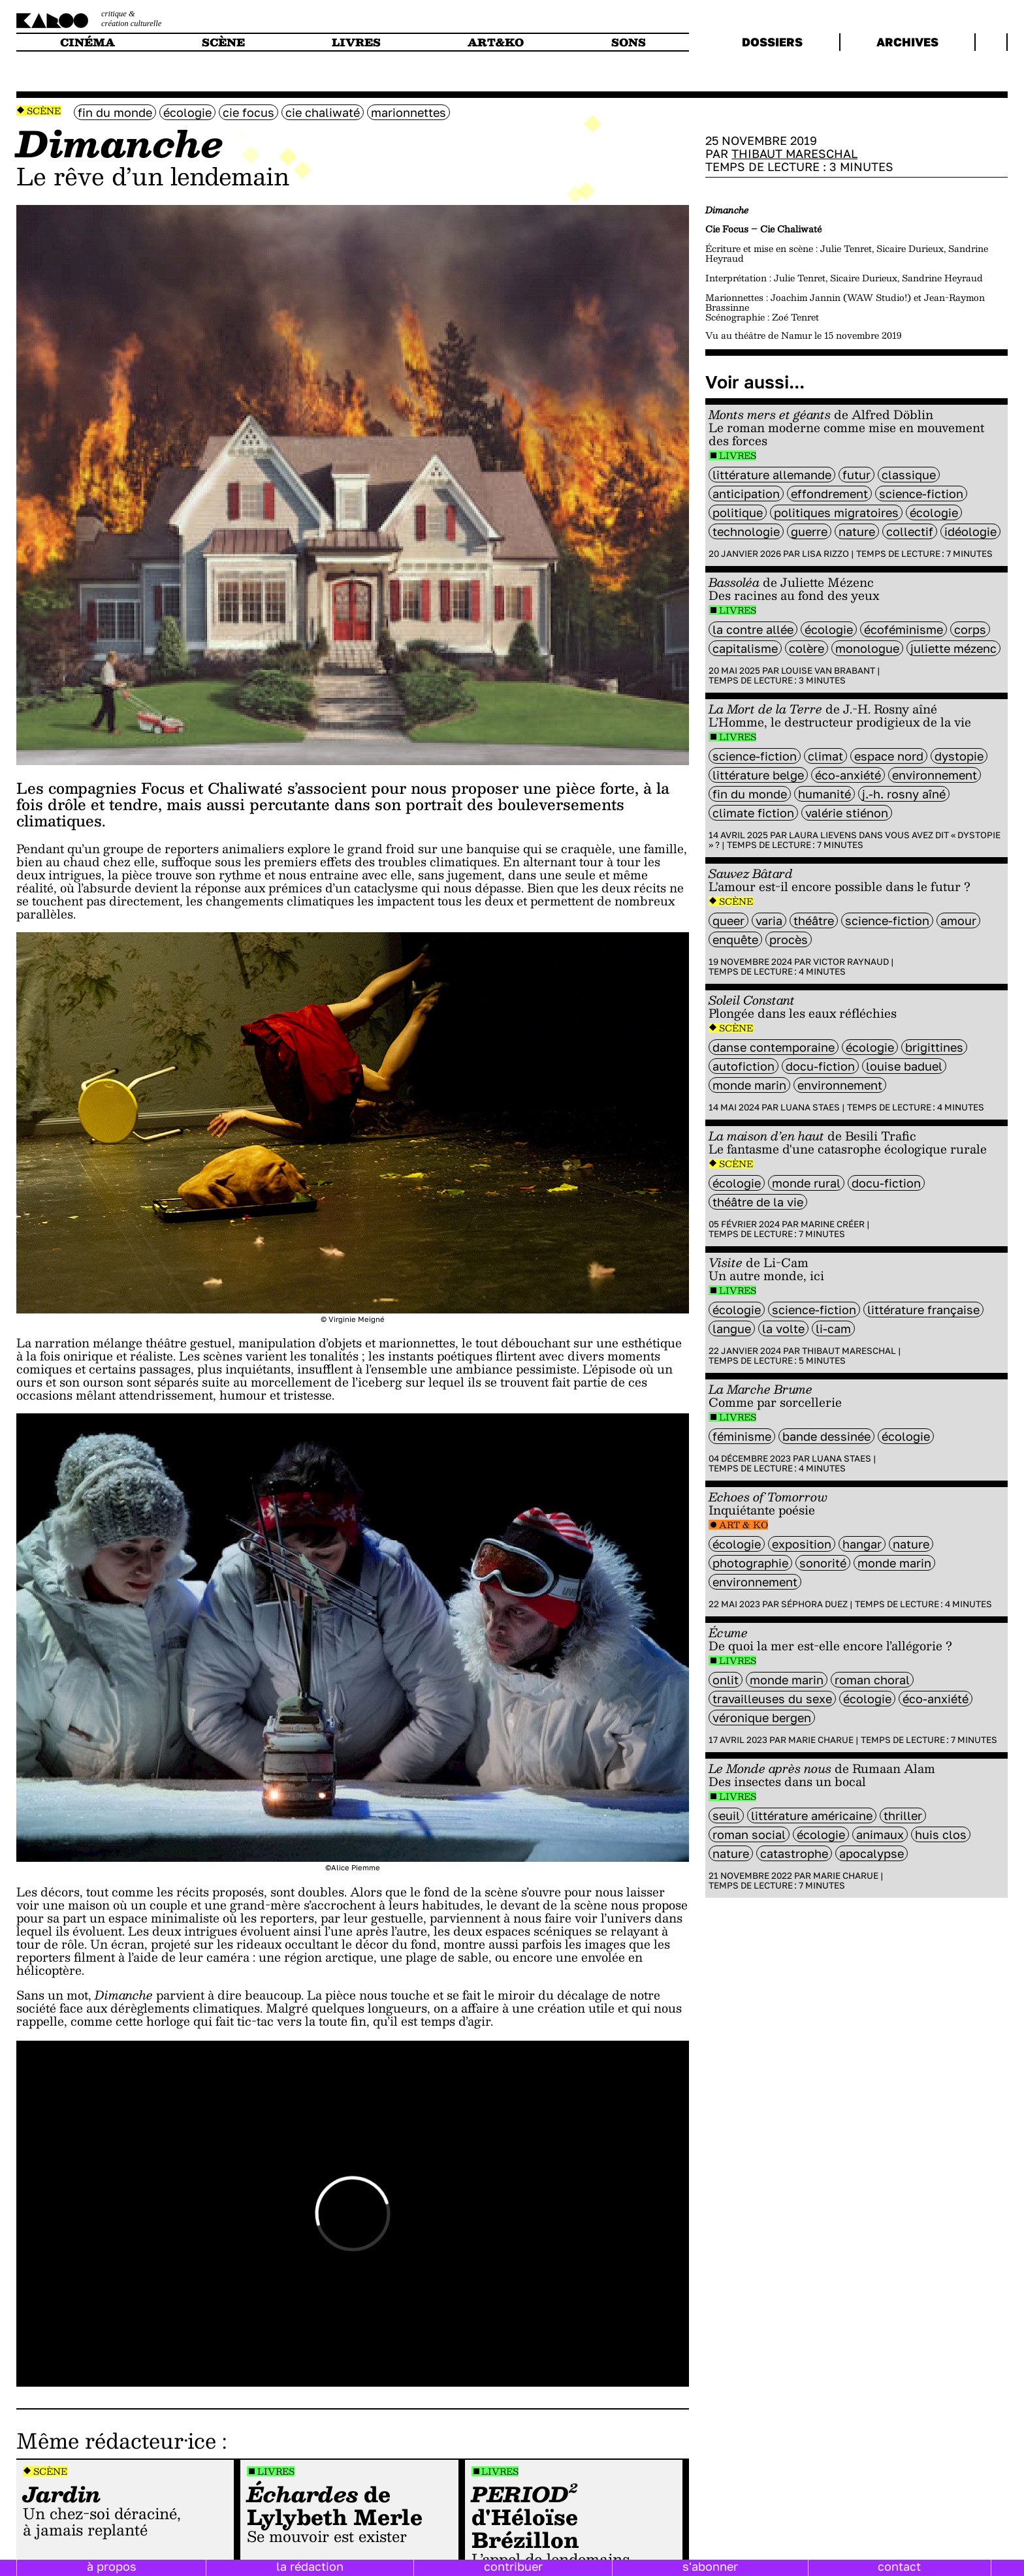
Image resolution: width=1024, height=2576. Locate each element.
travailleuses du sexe (772, 1698)
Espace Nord (888, 756)
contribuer (513, 2566)
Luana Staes (810, 1107)
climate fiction (753, 813)
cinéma (87, 42)
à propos (111, 2566)
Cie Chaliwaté (322, 112)
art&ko (496, 42)
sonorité (822, 1563)
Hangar (862, 1544)
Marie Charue (821, 1740)
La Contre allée (752, 629)
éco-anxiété (848, 775)
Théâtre (813, 920)
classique (909, 474)
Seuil (726, 1815)
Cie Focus (248, 112)
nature (857, 531)
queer (728, 920)
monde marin (749, 1085)
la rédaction (310, 2566)
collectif (909, 531)
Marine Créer (833, 1224)
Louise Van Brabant (828, 670)
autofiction (743, 1066)
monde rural (806, 1183)
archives (907, 42)
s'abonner (710, 2566)
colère (806, 648)
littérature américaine (811, 1815)
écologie (187, 112)
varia (769, 920)
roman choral (872, 1680)
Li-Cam (833, 1328)
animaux (880, 1834)
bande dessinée (826, 1436)
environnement (934, 775)
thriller (903, 1815)
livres (356, 42)
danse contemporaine (773, 1047)
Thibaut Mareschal (794, 153)
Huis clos (941, 1834)
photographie (750, 1563)
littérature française (923, 1309)
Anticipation (746, 493)
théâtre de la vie (757, 1202)
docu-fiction (820, 1066)
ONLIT (725, 1680)
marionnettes (408, 112)
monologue (867, 648)
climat (825, 756)
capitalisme (745, 648)
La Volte (783, 1328)
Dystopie (959, 756)
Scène (44, 111)
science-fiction (921, 493)
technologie (746, 531)
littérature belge (758, 775)
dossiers (772, 42)
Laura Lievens (823, 835)
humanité (824, 794)
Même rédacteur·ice (116, 2440)
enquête (735, 939)
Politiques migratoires (836, 512)
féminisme (741, 1436)
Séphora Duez (814, 1604)
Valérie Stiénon (846, 813)
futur (856, 474)
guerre (809, 531)
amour (958, 920)
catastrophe (794, 1853)
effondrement (829, 493)
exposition (801, 1544)
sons (628, 42)
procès (788, 939)
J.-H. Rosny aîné (904, 794)
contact (899, 2566)
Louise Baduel (904, 1066)
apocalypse (871, 1853)
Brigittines (934, 1047)
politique (737, 512)
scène (223, 42)
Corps (970, 629)
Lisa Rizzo (825, 553)
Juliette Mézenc (953, 648)
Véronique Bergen (761, 1717)
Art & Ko (743, 1525)
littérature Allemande (771, 474)
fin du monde (115, 112)
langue (731, 1328)
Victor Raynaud (851, 961)
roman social (749, 1834)
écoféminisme (903, 629)
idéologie (970, 531)
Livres (276, 2471)
